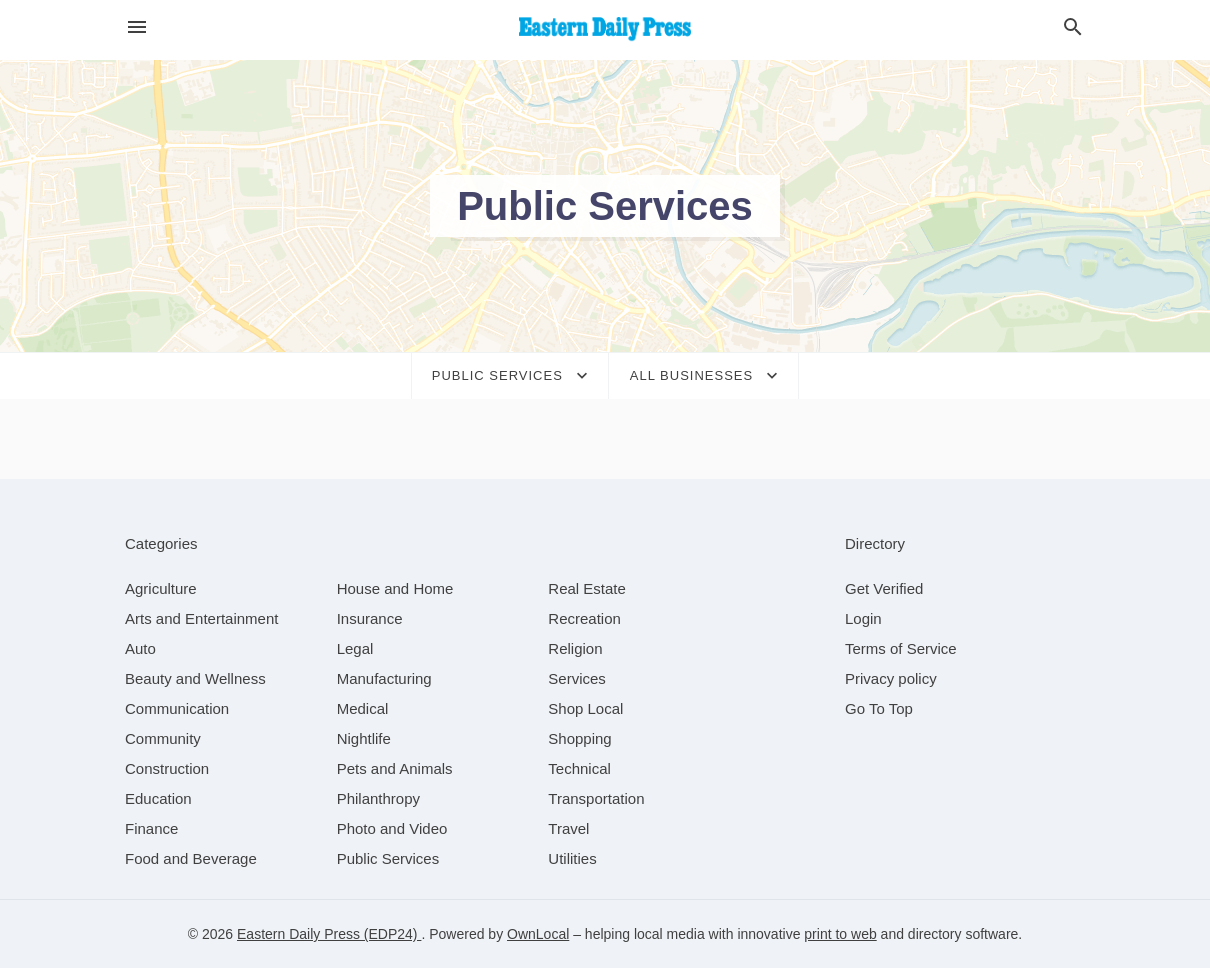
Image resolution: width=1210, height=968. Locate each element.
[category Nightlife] (364, 738)
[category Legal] (355, 648)
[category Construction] (167, 768)
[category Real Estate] (587, 588)
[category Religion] (575, 648)
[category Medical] (363, 708)
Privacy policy (891, 678)
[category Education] (158, 798)
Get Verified (884, 588)
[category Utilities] (572, 858)
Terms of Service (901, 648)
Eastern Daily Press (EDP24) (329, 934)
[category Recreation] (584, 618)
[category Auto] (140, 648)
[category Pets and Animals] (395, 768)
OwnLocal (538, 934)
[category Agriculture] (161, 588)
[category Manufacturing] (384, 678)
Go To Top (879, 708)
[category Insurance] (370, 618)
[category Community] (163, 738)
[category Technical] (579, 768)
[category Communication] (177, 708)
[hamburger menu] (137, 27)
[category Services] (577, 678)
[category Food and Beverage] (191, 858)
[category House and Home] (395, 588)
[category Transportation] (596, 798)
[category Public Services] (388, 858)
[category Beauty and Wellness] (195, 678)
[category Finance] (151, 828)
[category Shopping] (579, 738)
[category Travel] (568, 828)
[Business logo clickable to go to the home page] (605, 30)
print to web (840, 934)
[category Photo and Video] (392, 828)
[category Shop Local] (585, 708)
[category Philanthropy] (378, 798)
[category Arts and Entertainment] (201, 618)
